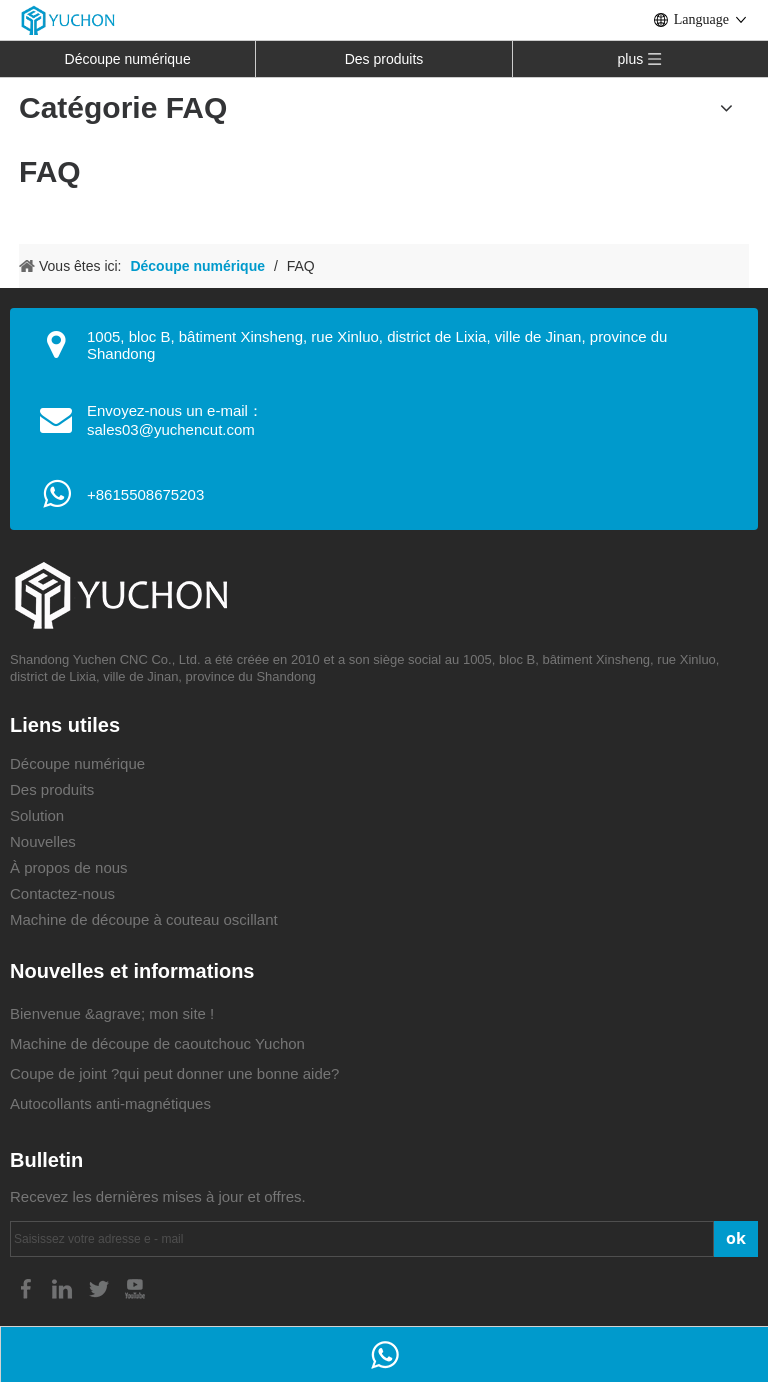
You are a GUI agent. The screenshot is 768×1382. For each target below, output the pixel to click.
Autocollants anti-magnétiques (110, 1103)
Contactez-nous (62, 893)
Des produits (384, 59)
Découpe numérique (128, 59)
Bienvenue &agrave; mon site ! (112, 1013)
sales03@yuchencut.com (171, 429)
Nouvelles (43, 841)
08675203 (170, 494)
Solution (37, 815)
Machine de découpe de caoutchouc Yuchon (157, 1043)
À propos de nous (69, 867)
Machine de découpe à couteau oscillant (144, 919)
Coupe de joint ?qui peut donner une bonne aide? (174, 1073)
